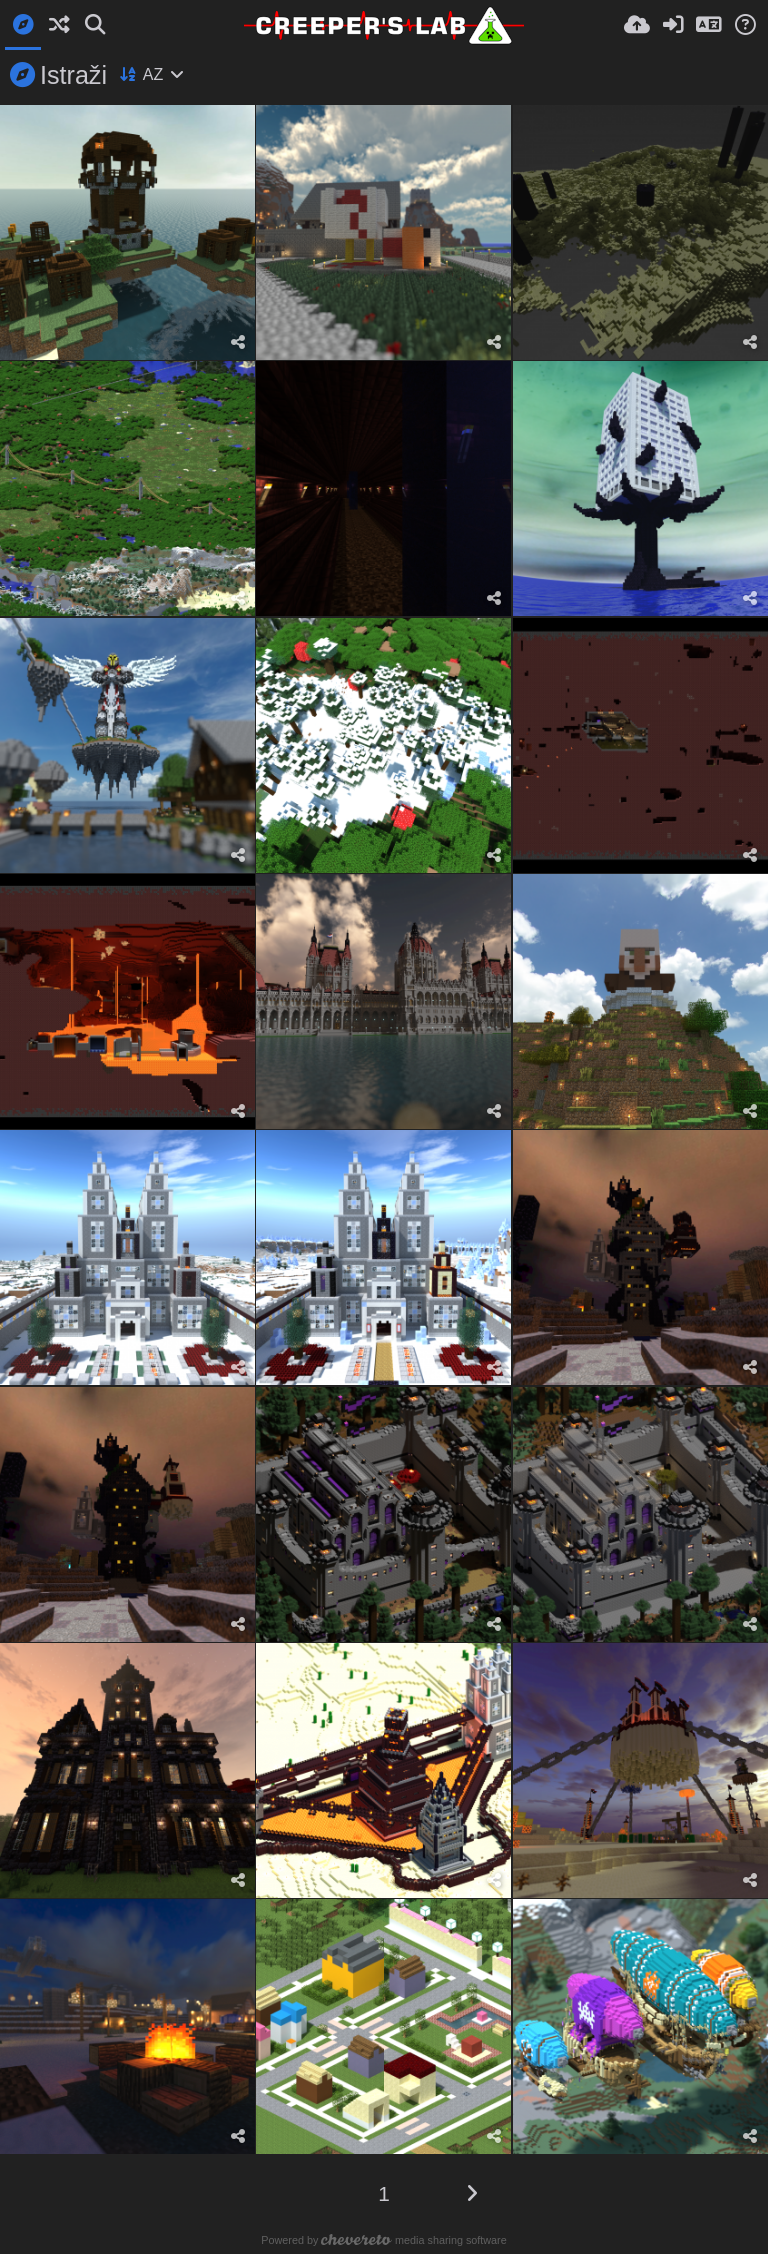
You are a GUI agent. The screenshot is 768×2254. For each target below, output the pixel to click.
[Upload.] (637, 25)
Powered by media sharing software (383, 2240)
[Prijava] (673, 25)
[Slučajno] (59, 25)
